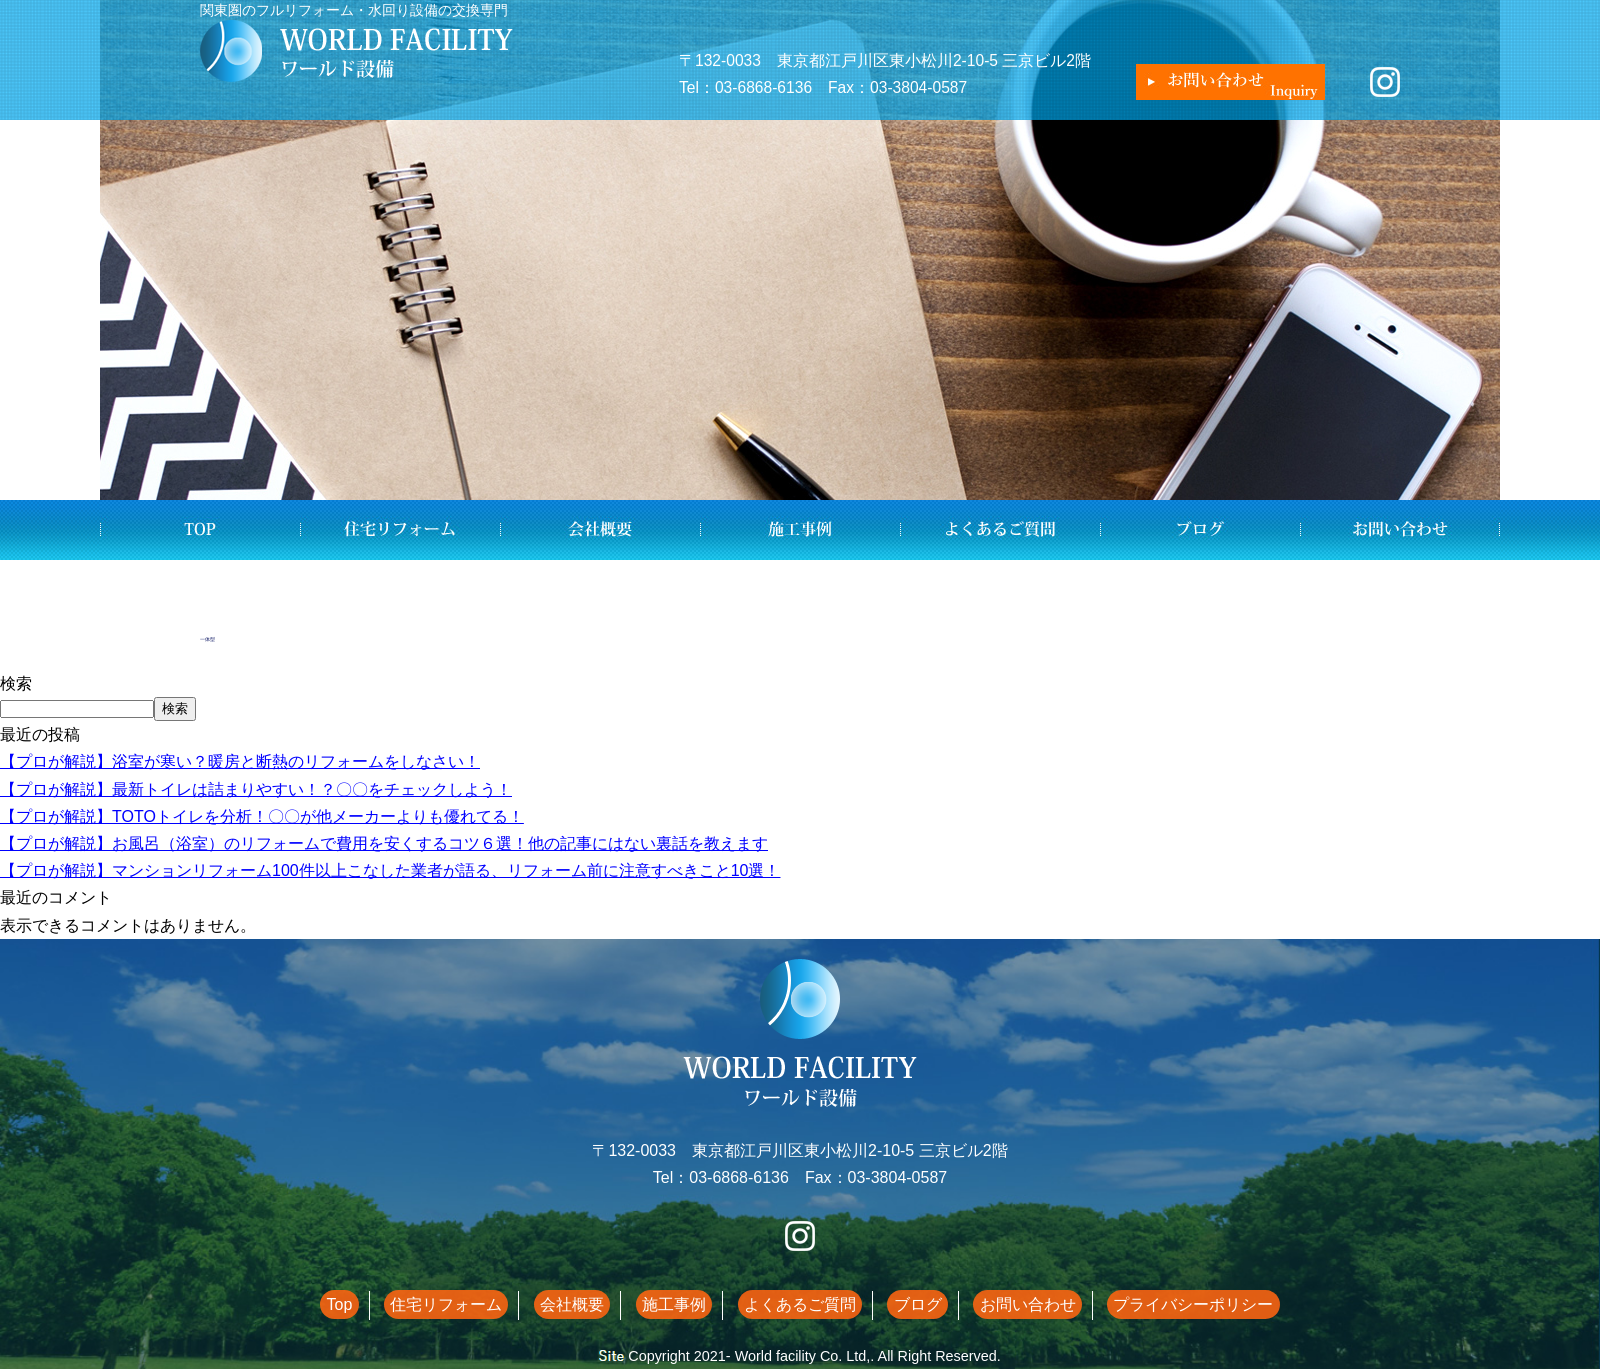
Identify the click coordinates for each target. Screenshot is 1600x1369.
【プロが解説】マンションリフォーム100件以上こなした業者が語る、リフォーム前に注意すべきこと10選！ (390, 870)
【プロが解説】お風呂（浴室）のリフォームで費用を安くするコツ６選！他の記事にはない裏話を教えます (384, 843)
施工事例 (800, 530)
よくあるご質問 (1000, 530)
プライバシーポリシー (1150, 1304)
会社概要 (600, 530)
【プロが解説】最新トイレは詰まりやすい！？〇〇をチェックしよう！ (256, 789)
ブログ (1200, 530)
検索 (16, 683)
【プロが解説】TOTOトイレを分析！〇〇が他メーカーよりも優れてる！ (262, 816)
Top (200, 530)
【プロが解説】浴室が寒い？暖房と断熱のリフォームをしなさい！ (240, 761)
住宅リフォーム (400, 530)
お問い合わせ (1400, 530)
